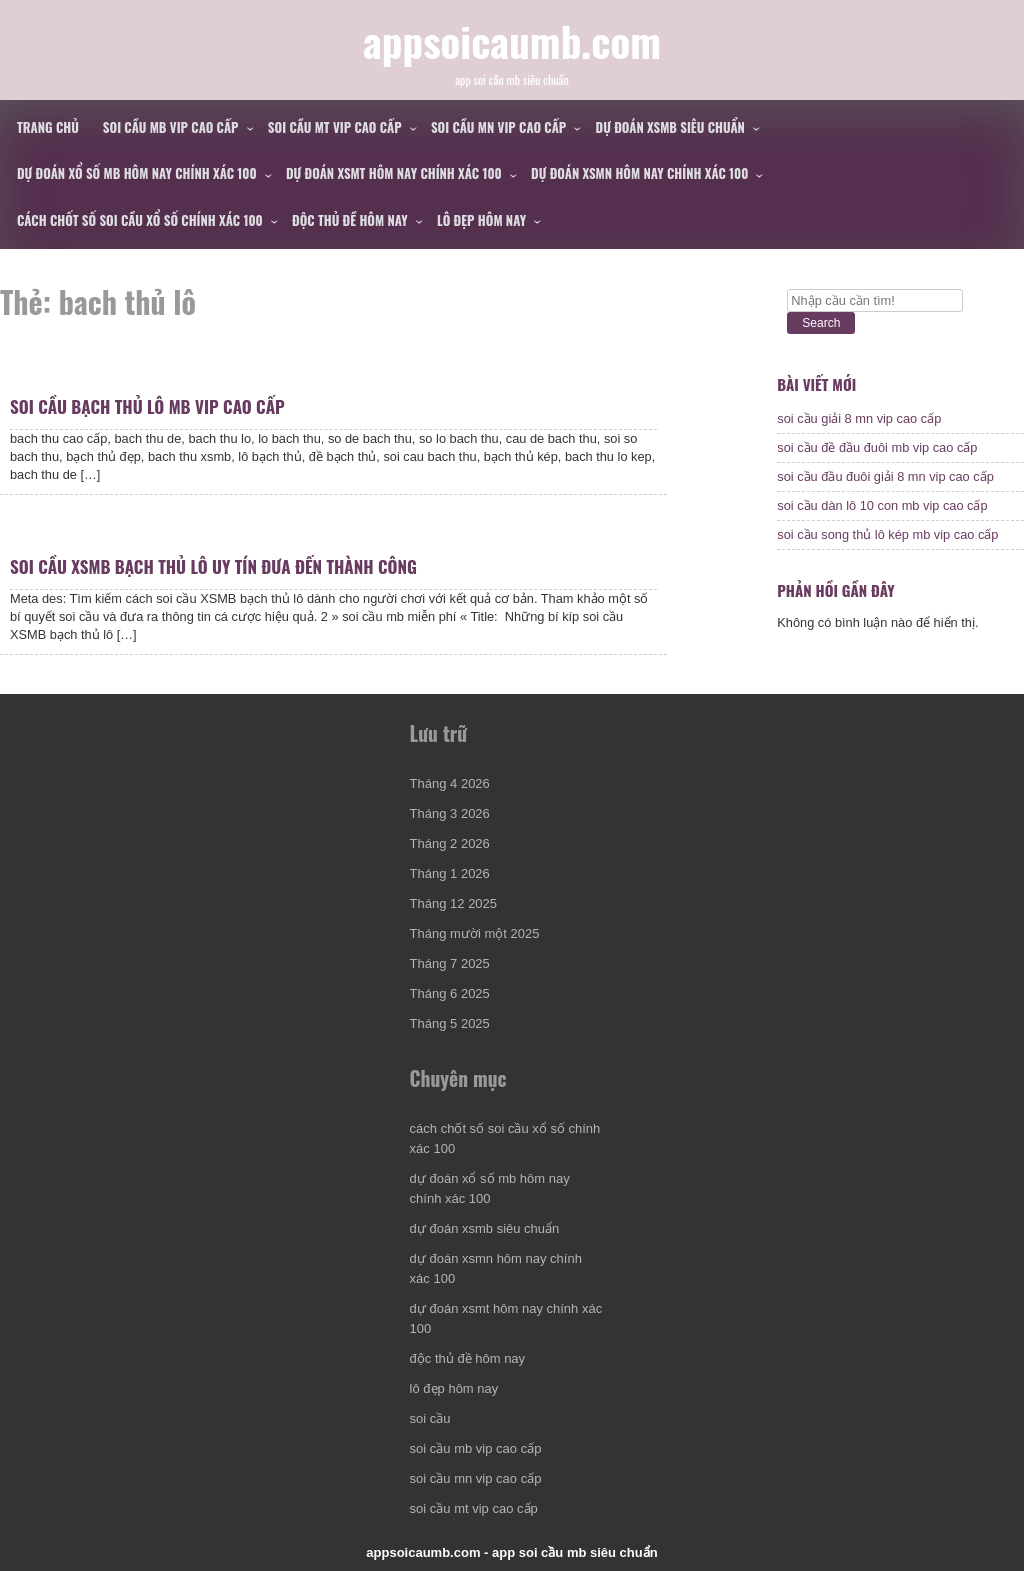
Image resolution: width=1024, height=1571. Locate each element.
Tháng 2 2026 (450, 843)
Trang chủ (48, 127)
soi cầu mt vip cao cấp (335, 127)
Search (821, 323)
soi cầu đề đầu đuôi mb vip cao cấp (877, 447)
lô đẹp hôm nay (481, 220)
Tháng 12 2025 (453, 903)
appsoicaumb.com (512, 40)
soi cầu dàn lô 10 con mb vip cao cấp (882, 505)
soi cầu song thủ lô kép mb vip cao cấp (887, 534)
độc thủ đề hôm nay (350, 220)
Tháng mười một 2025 (475, 933)
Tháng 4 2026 (450, 783)
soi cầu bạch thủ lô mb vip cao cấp (147, 406)
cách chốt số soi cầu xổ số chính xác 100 (140, 220)
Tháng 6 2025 (450, 993)
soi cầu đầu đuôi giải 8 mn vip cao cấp (885, 476)
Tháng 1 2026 (450, 873)
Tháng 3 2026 (450, 813)
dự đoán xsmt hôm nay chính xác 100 (394, 173)
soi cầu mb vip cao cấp (171, 127)
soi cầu (430, 1418)
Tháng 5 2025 (450, 1023)
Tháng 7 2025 (450, 963)
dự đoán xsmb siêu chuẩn (670, 127)
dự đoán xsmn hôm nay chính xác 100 (639, 173)
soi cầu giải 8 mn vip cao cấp (859, 418)
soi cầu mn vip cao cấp (498, 127)
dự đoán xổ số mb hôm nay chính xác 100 (137, 173)
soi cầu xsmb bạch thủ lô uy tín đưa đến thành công (213, 566)
